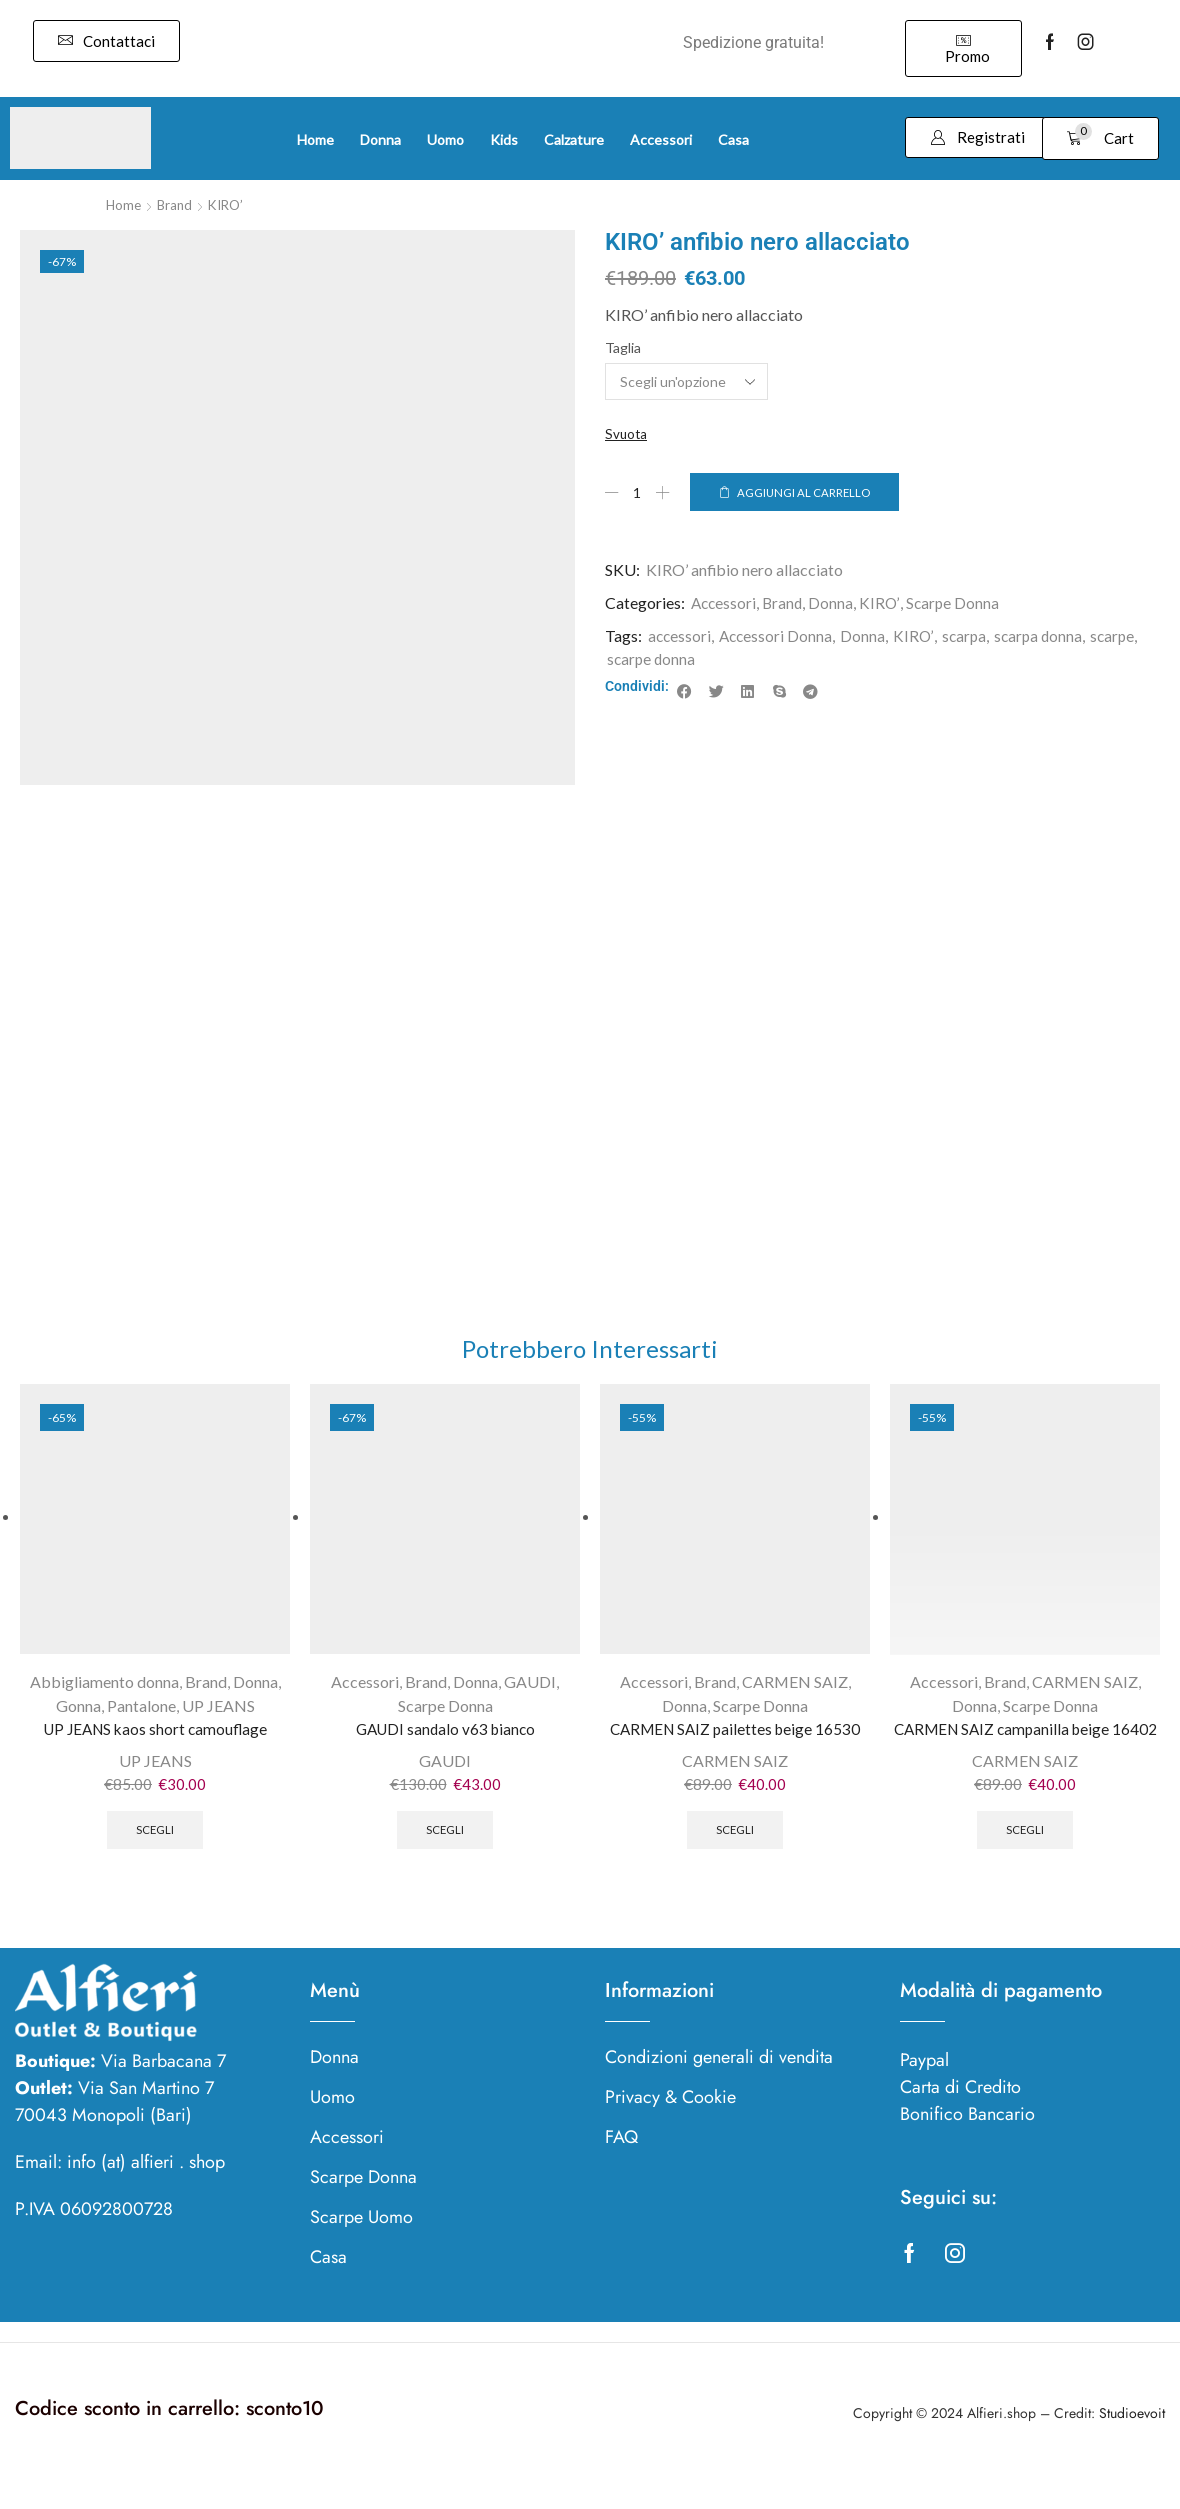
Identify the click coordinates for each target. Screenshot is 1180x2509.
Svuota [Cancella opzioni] (627, 434)
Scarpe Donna (957, 604)
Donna (835, 604)
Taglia (623, 347)
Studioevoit (1132, 2448)
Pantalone (141, 1710)
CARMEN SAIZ (795, 1686)
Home (124, 204)
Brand (177, 204)
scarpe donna (652, 659)
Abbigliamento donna (104, 1686)
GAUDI (530, 1686)
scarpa (969, 637)
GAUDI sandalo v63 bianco (445, 1734)
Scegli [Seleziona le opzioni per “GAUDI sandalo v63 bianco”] (445, 1838)
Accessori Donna (779, 637)
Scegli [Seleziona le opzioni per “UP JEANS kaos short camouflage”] (155, 1838)
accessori (680, 637)
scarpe (1122, 637)
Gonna (78, 1710)
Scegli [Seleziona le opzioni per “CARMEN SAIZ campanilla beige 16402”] (1025, 1862)
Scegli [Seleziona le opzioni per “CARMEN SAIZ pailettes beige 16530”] (735, 1838)
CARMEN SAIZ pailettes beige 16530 (735, 1734)
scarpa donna (1045, 637)
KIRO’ (231, 204)
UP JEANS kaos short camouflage (155, 1734)
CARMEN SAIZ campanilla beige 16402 (1025, 1746)
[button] (106, 41)
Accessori (725, 604)
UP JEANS (218, 1710)
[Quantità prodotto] (638, 493)
